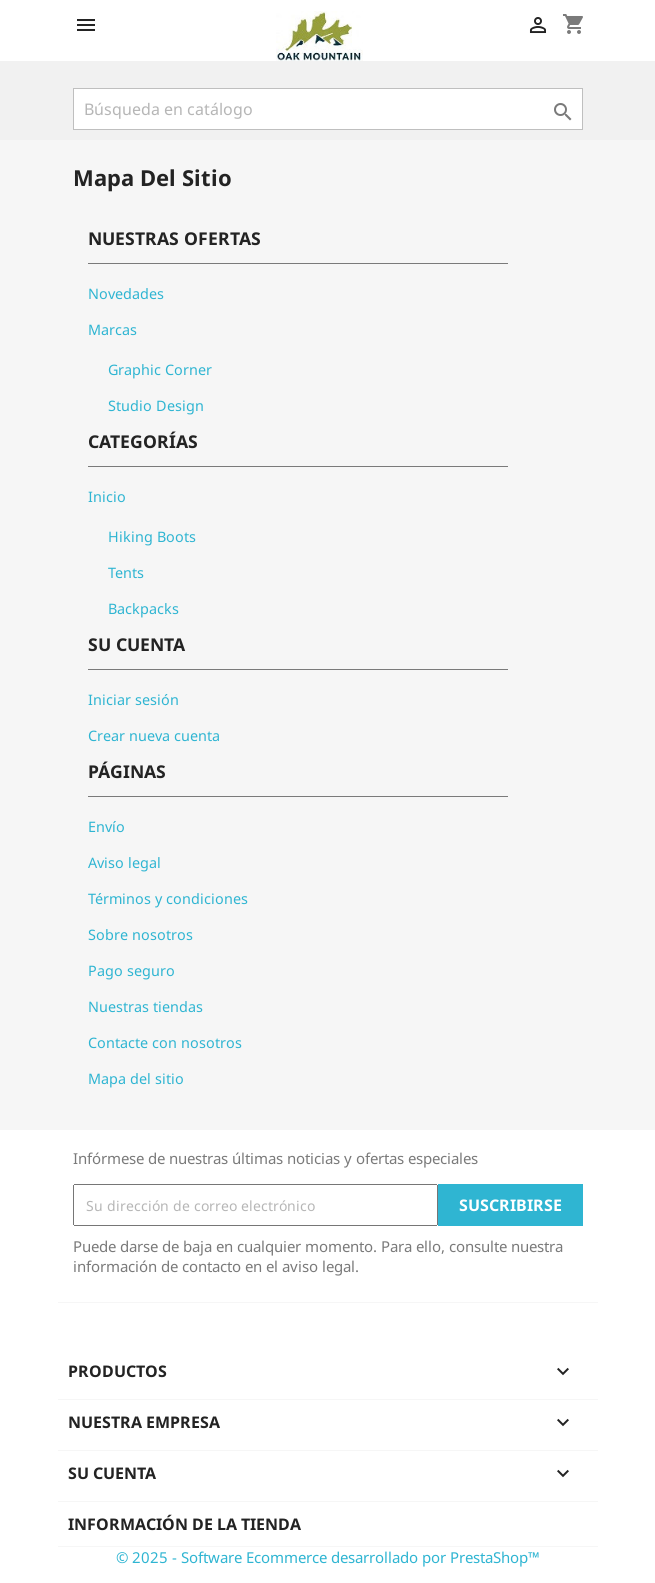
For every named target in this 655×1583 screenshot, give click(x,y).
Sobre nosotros (140, 934)
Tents (126, 572)
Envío (106, 826)
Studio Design (156, 405)
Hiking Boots (152, 536)
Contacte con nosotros (165, 1042)
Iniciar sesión (133, 699)
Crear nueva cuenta (154, 735)
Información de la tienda (184, 1524)
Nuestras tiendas (145, 1006)
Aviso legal (124, 862)
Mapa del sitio (136, 1078)
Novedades (126, 293)
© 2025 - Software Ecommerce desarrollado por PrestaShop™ (328, 1557)
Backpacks (143, 608)
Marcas (112, 329)
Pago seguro (131, 970)
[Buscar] (328, 109)
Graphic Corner (160, 369)
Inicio (107, 496)
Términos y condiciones (168, 898)
